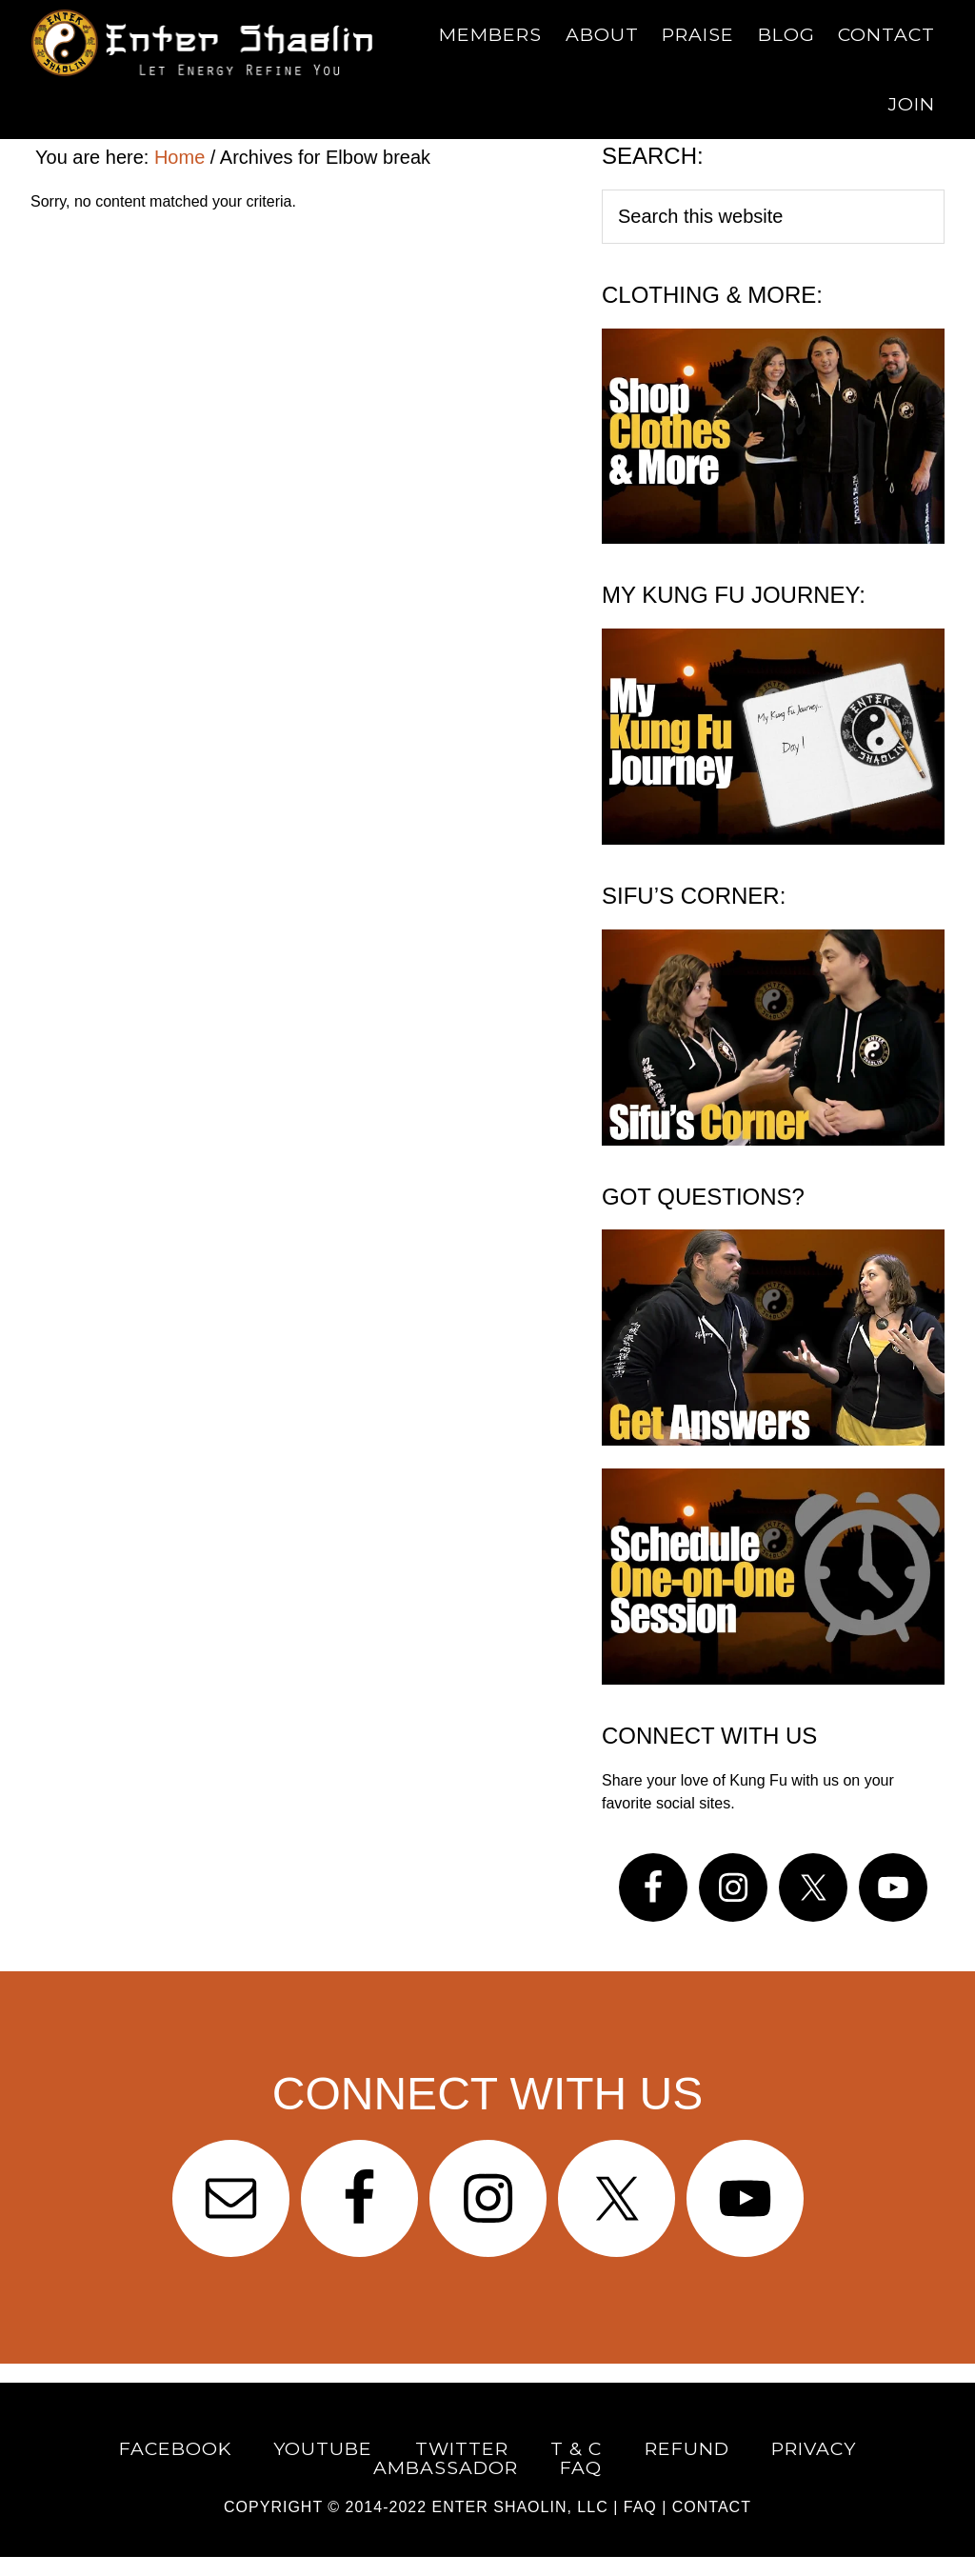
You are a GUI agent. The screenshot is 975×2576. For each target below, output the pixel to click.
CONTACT (711, 2507)
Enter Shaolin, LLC (520, 2507)
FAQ (640, 2507)
